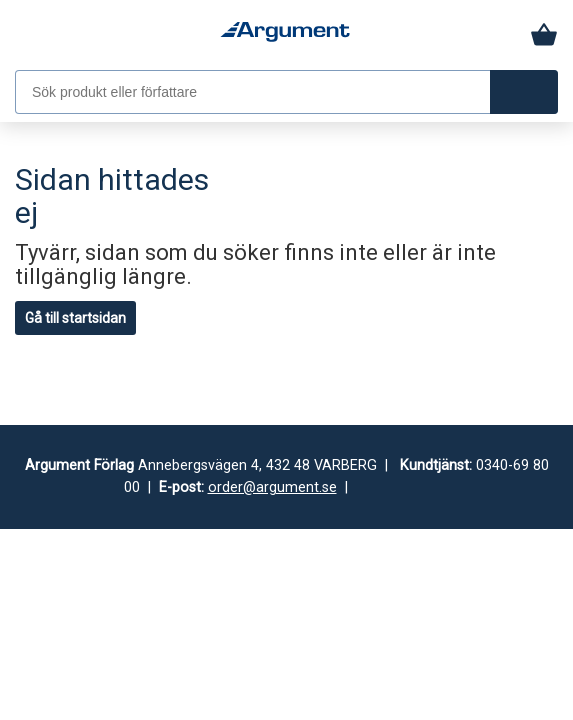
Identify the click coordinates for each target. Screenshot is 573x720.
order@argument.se (272, 487)
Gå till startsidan (75, 318)
